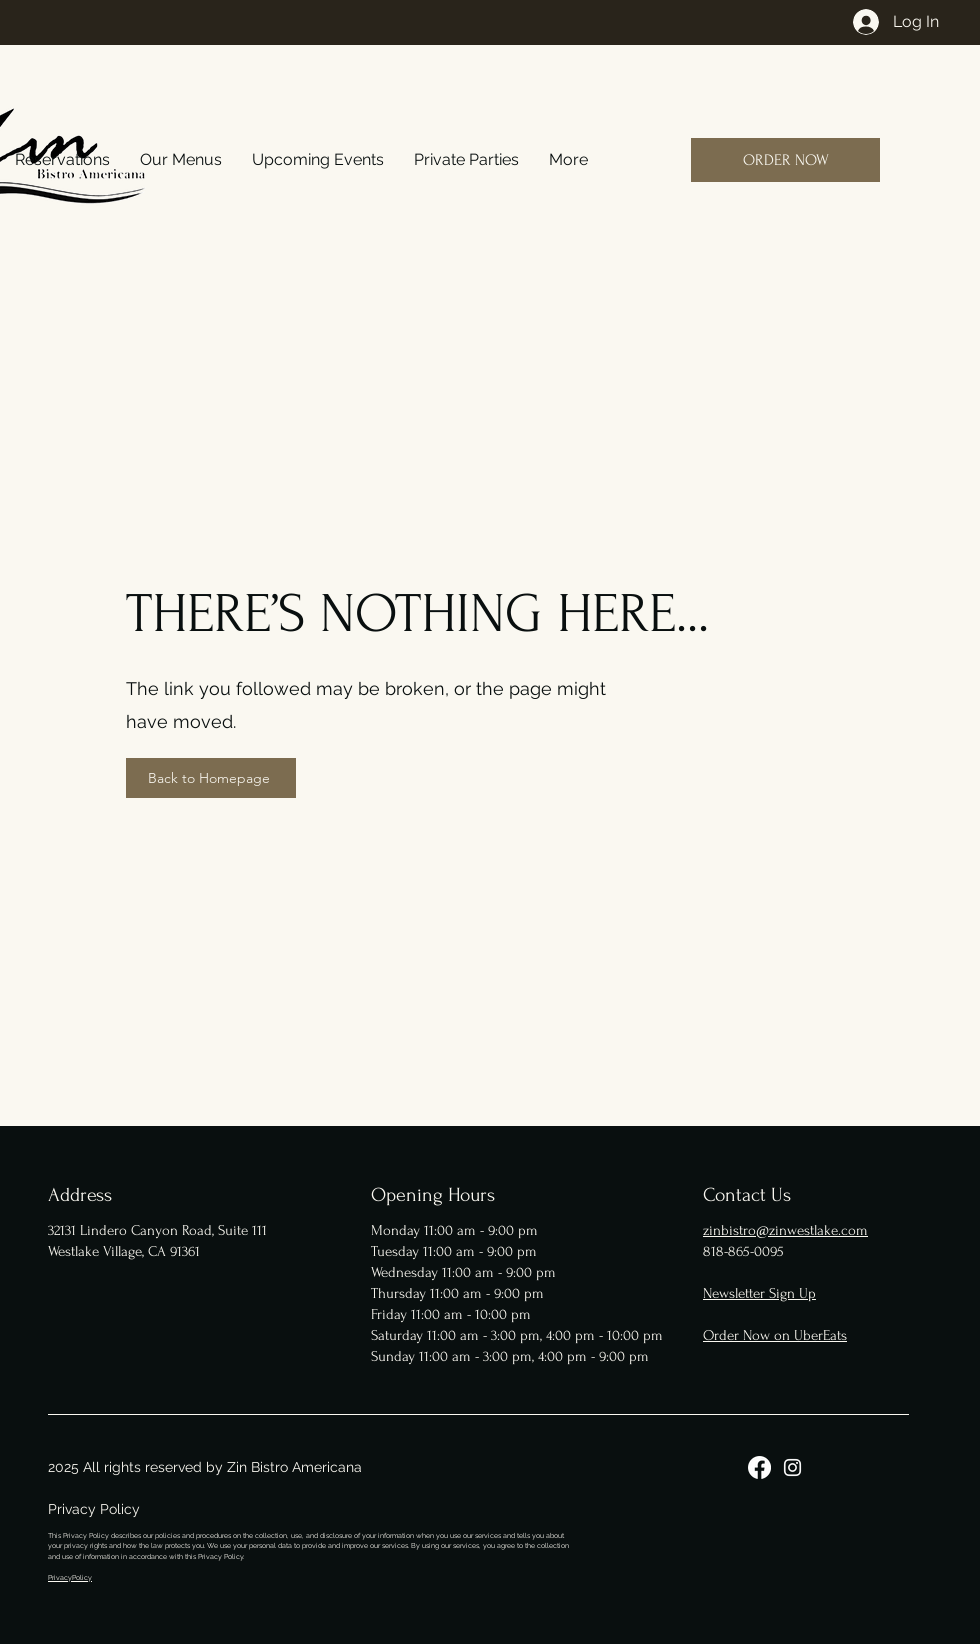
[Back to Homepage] (211, 778)
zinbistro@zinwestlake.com (785, 1230)
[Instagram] (792, 1467)
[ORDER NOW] (785, 160)
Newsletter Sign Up (759, 1293)
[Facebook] (759, 1467)
